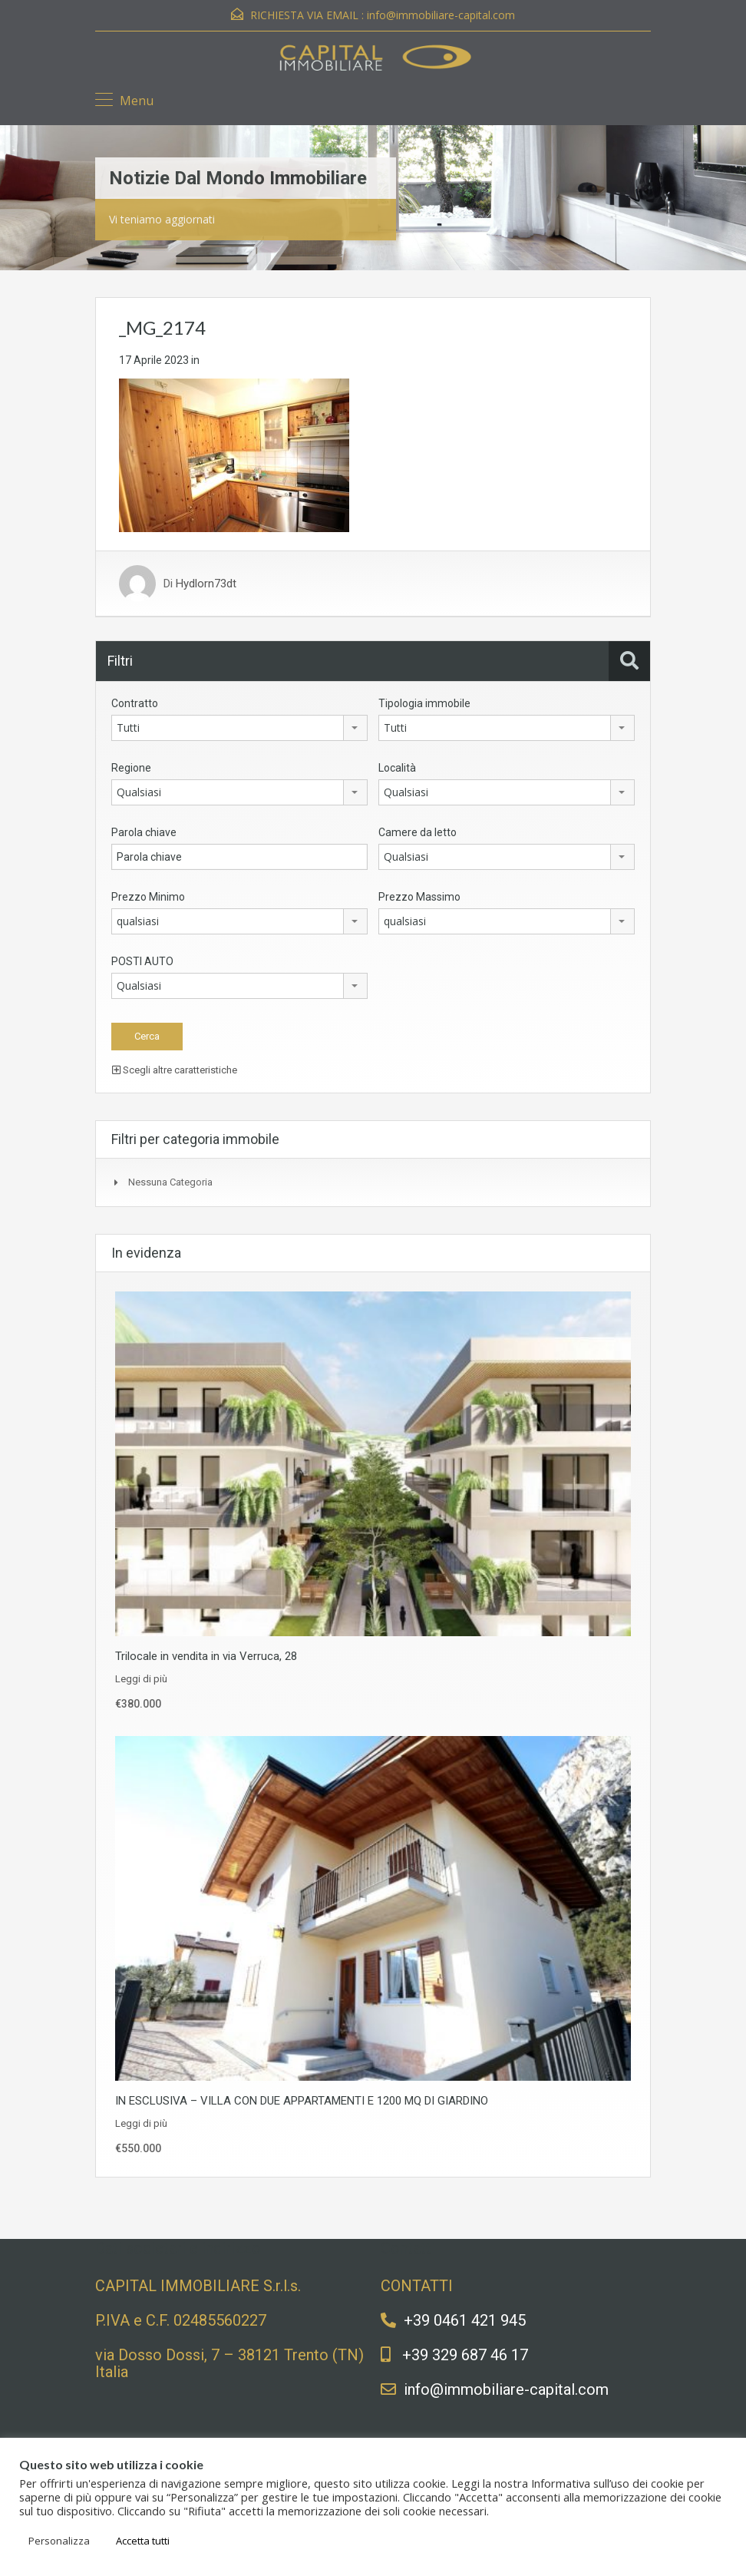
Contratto (134, 703)
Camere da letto (417, 832)
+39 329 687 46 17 (465, 2355)
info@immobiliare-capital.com (441, 15)
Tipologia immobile (424, 703)
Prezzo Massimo (419, 897)
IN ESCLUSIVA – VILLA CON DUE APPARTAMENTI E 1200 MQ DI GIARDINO (301, 2101)
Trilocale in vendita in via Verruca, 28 (206, 1656)
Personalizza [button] (59, 2541)
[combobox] (239, 728)
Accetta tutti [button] (143, 2541)
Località (397, 768)
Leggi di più (141, 1679)
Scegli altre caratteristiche (174, 1070)
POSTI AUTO (142, 961)
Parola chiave (144, 832)
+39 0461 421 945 (465, 2320)
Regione (131, 768)
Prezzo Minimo (148, 897)
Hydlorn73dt (206, 583)
